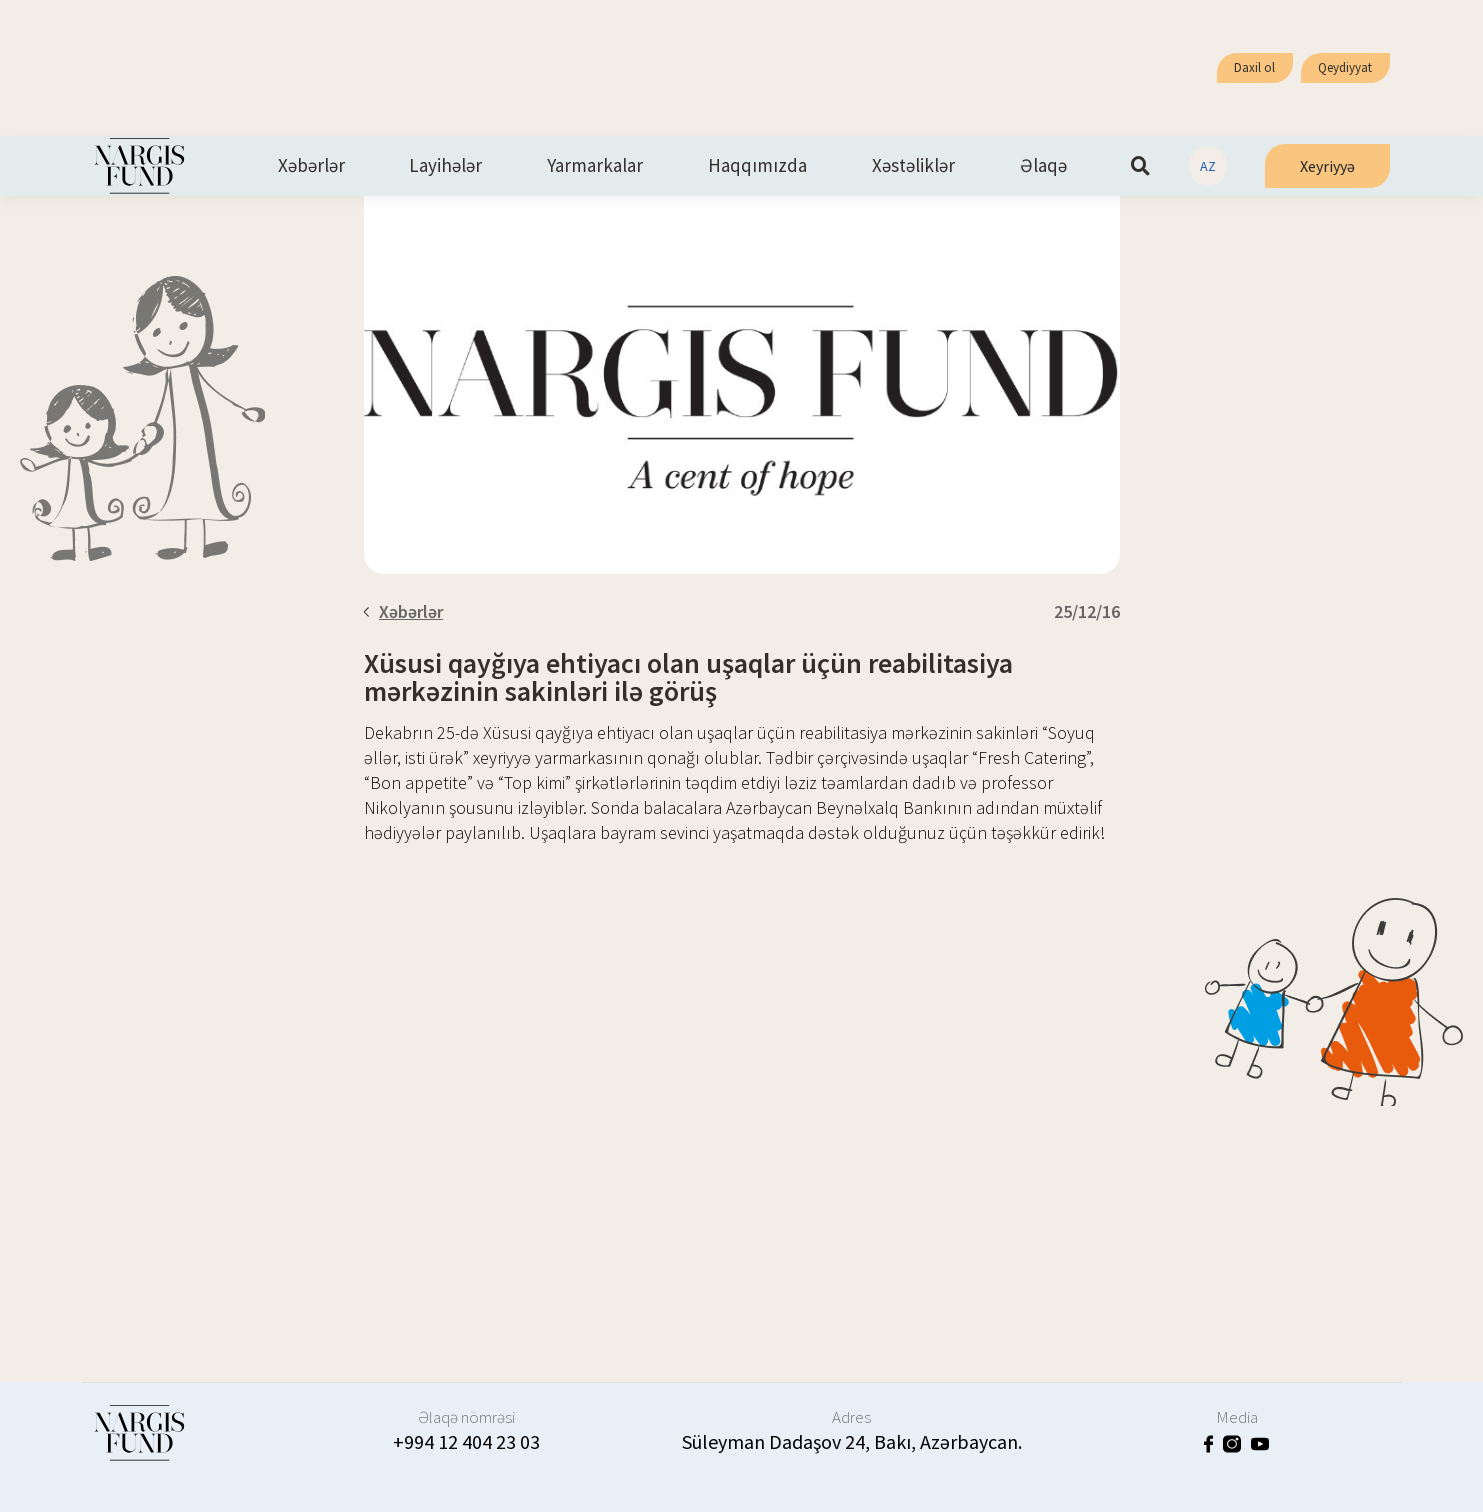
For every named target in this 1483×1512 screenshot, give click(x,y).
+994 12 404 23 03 (466, 1441)
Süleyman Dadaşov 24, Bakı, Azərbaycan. (852, 1441)
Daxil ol (1254, 67)
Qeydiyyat (1345, 67)
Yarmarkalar (595, 166)
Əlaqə (1043, 166)
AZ (1208, 166)
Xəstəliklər (913, 166)
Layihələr (445, 166)
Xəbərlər (311, 166)
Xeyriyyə (1327, 166)
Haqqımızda (757, 166)
